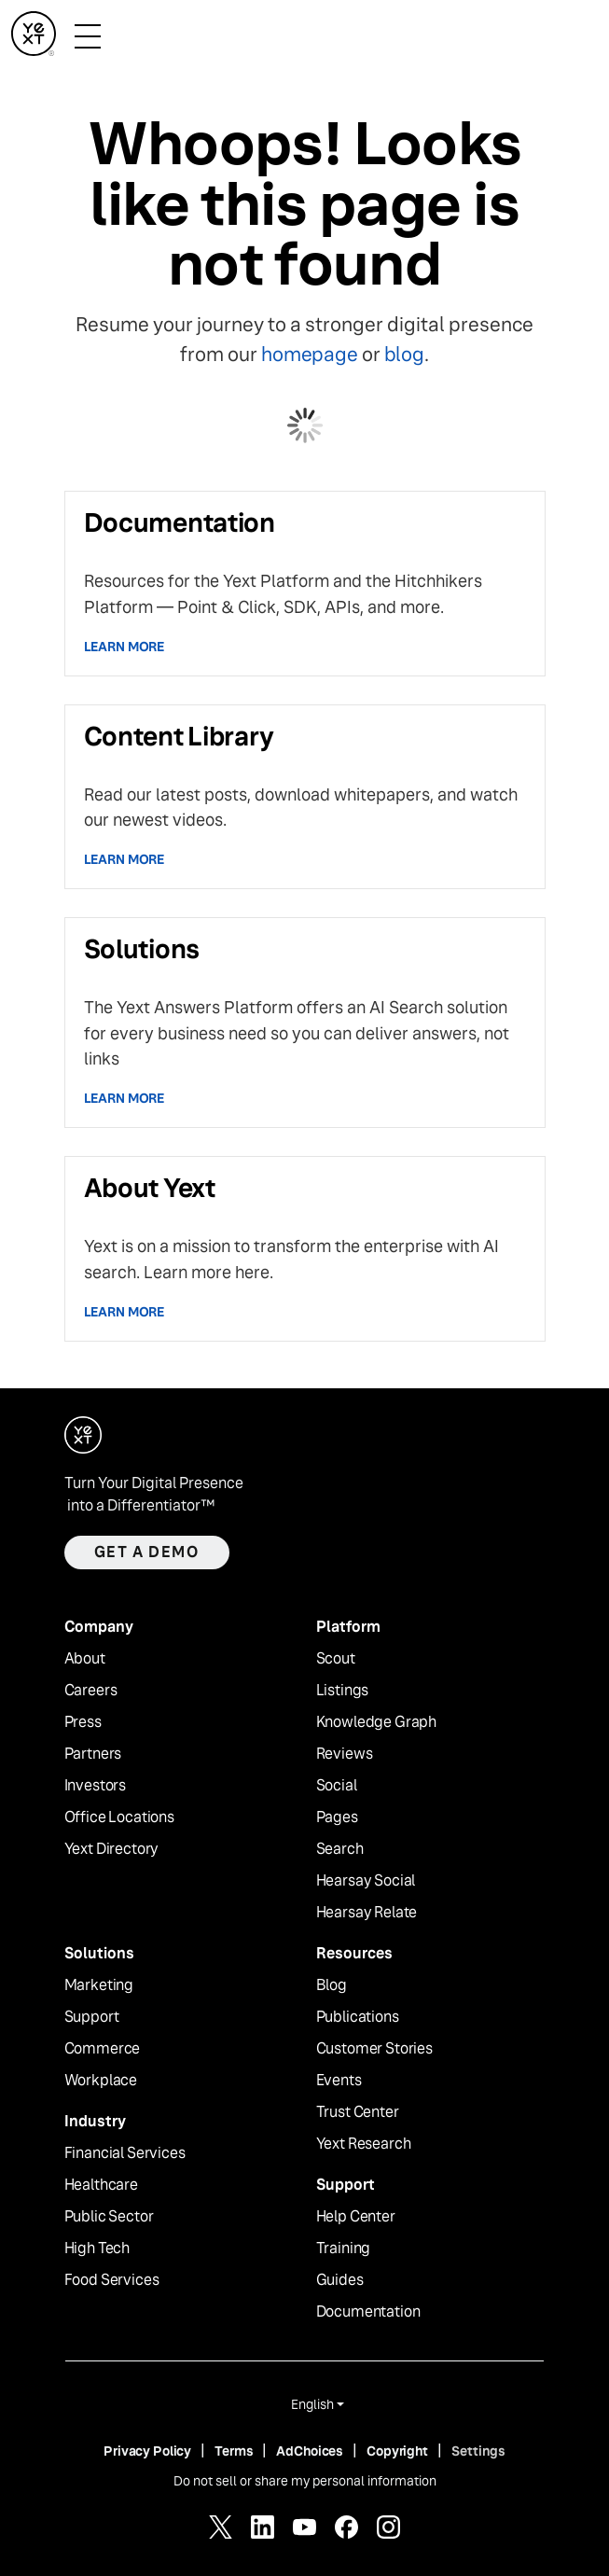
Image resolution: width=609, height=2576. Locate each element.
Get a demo (147, 1552)
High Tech (97, 2248)
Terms (234, 2451)
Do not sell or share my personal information (304, 2480)
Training (343, 2248)
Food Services (111, 2280)
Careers (91, 1690)
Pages (337, 1817)
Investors (95, 1785)
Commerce (102, 2049)
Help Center (355, 2216)
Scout (335, 1659)
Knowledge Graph (376, 1722)
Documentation (368, 2312)
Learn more (124, 646)
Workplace (101, 2080)
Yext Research (363, 2144)
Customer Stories (374, 2049)
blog (404, 354)
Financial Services (125, 2153)
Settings (478, 2451)
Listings (342, 1690)
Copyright (397, 2451)
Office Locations (119, 1817)
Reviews (344, 1754)
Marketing (99, 1985)
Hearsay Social (366, 1881)
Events (339, 2080)
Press (83, 1722)
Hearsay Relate (367, 1912)
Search (340, 1849)
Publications (357, 2017)
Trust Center (357, 2112)
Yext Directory (111, 1849)
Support (91, 2017)
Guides (340, 2280)
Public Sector (109, 2216)
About (84, 1659)
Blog (331, 1985)
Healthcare (101, 2185)
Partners (93, 1754)
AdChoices (309, 2451)
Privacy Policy (147, 2451)
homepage (309, 354)
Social (336, 1785)
